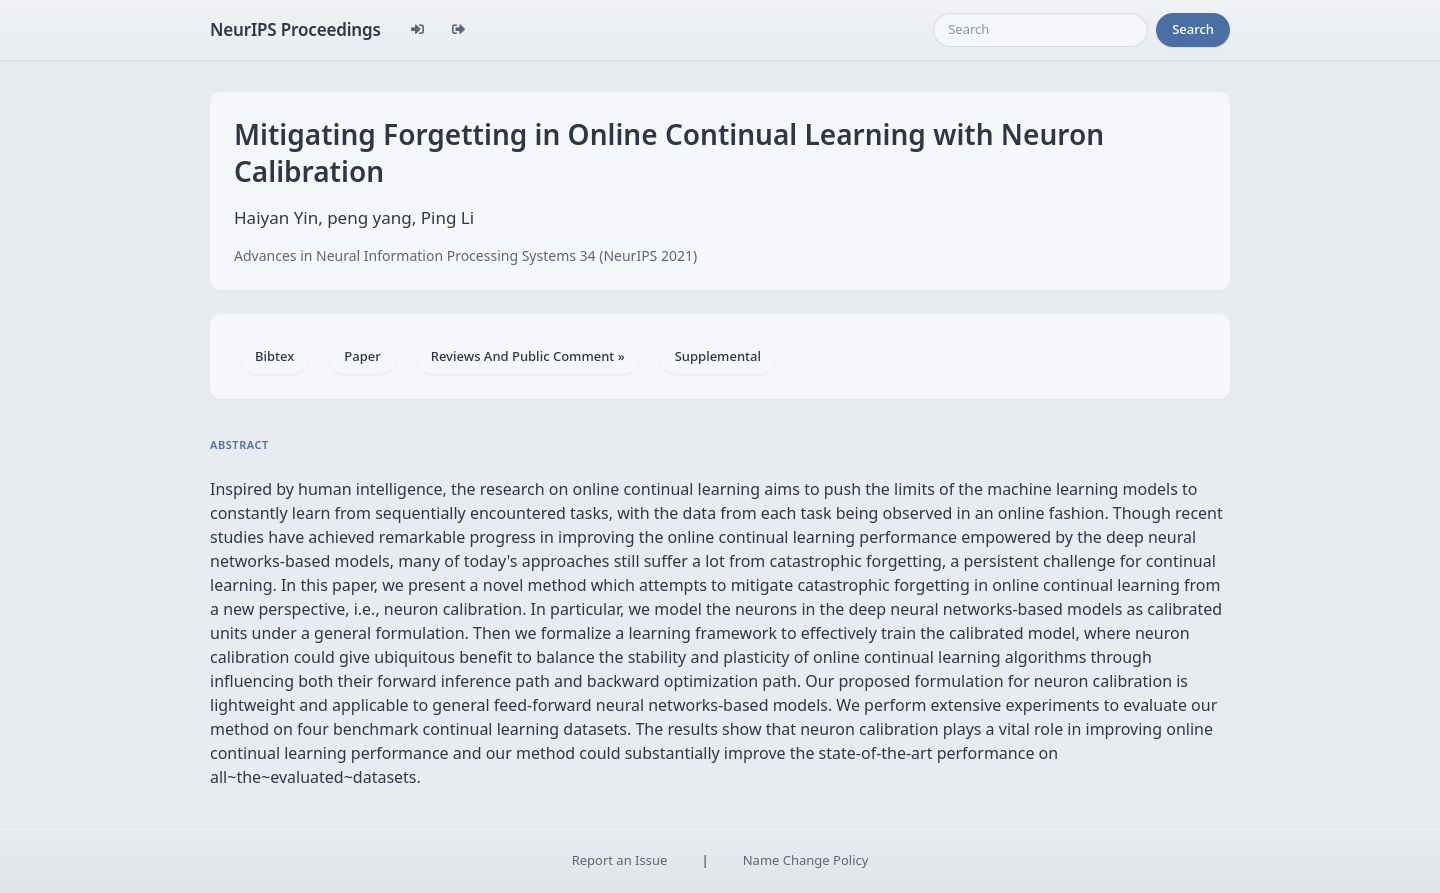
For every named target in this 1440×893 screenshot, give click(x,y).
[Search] (1040, 30)
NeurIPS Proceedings (295, 29)
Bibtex (274, 356)
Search (1193, 29)
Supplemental (718, 356)
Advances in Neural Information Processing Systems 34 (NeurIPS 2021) (465, 255)
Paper (362, 356)
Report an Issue (620, 860)
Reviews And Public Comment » (528, 356)
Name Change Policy (806, 860)
